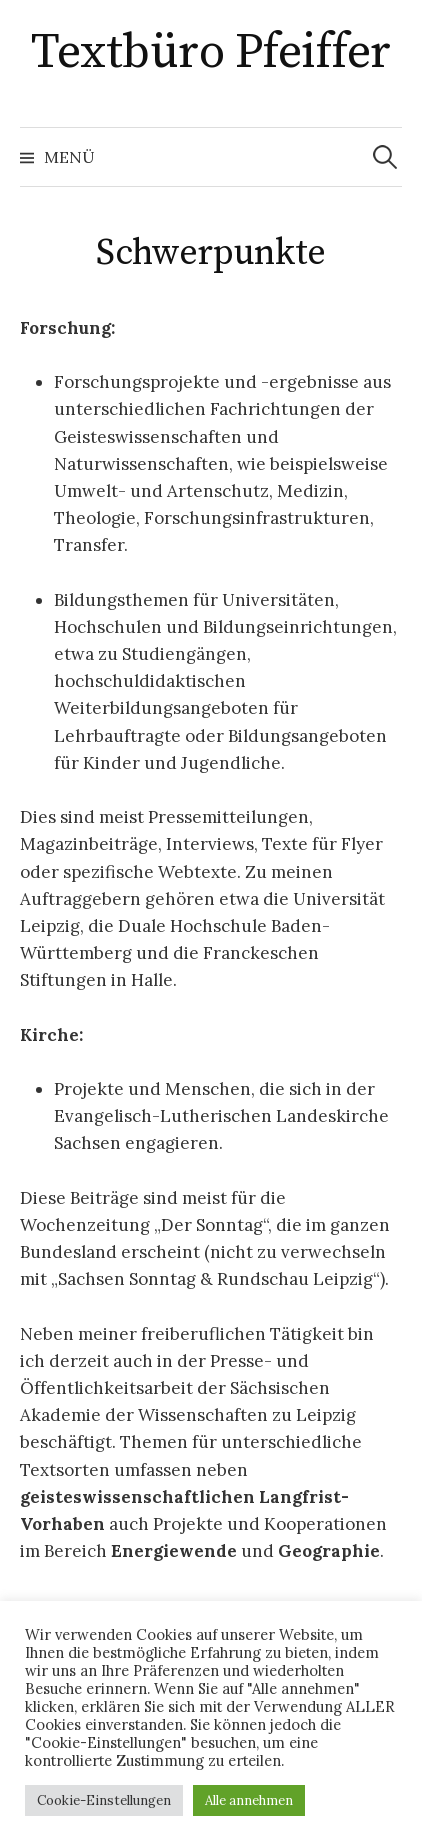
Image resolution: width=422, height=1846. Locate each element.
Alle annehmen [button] (249, 1800)
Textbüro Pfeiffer (211, 53)
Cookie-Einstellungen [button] (104, 1800)
